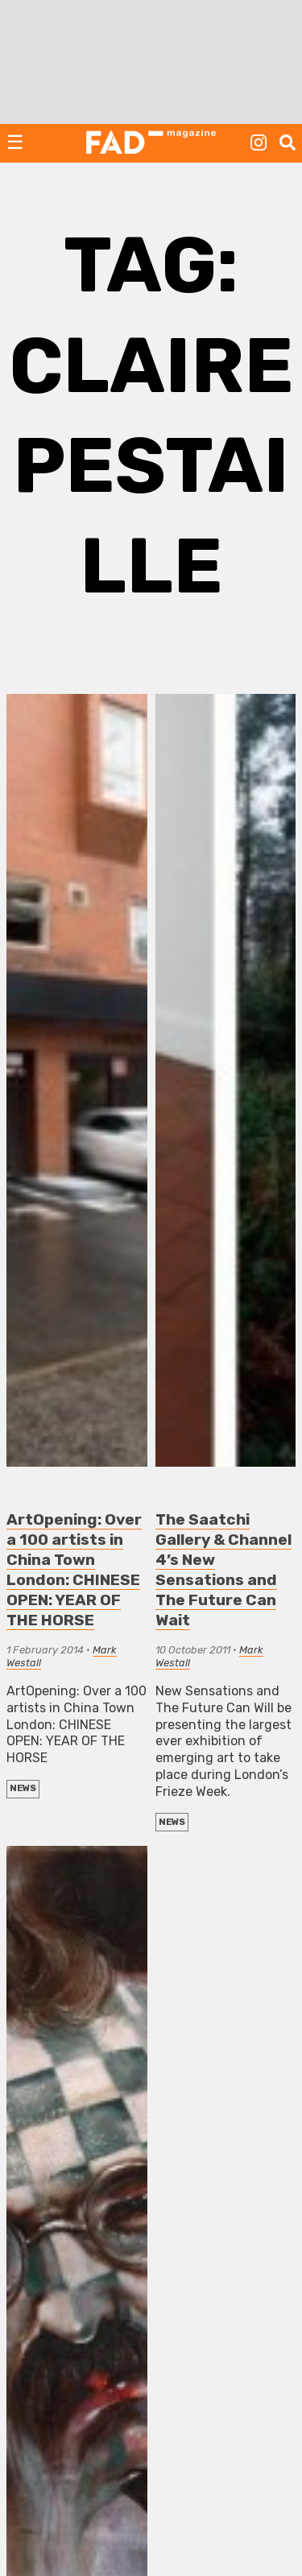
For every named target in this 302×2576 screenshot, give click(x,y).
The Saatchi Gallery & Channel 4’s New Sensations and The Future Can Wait (223, 1569)
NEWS (23, 1788)
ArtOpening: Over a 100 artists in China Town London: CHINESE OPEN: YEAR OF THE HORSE (74, 1569)
